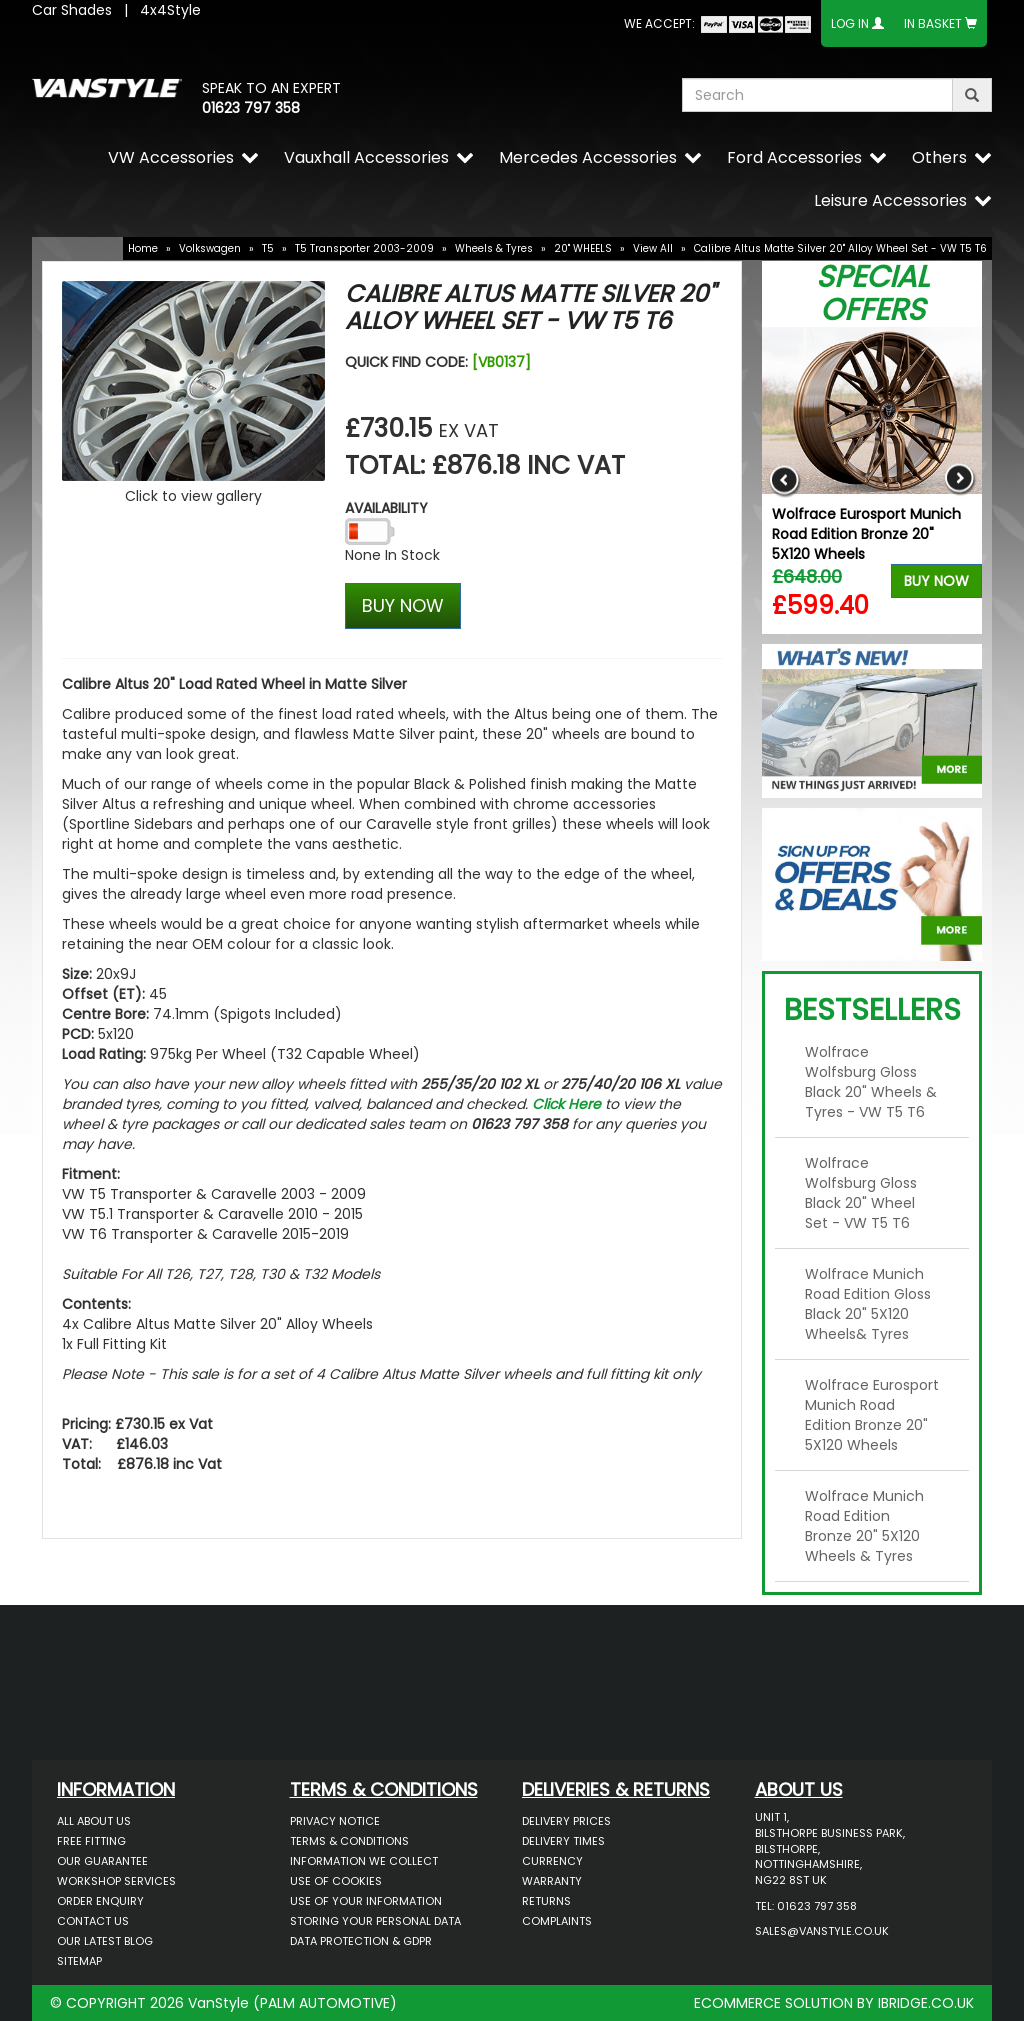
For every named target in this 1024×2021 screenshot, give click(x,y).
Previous (784, 480)
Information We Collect (364, 1861)
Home (143, 248)
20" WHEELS (583, 248)
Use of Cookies (336, 1881)
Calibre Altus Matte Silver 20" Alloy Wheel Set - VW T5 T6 (840, 248)
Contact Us (93, 1921)
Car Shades (72, 10)
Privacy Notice (335, 1821)
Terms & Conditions (349, 1841)
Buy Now (936, 581)
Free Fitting (91, 1841)
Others (939, 157)
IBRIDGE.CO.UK (926, 2003)
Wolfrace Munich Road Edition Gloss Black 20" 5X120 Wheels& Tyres (868, 1304)
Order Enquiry (100, 1901)
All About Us (94, 1821)
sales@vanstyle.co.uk (822, 1931)
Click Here (566, 1104)
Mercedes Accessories (588, 157)
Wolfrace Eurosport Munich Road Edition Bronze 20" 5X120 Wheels (866, 534)
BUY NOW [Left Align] (403, 605)
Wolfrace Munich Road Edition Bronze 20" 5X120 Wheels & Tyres (864, 1526)
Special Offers (872, 293)
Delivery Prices (566, 1821)
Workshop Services (116, 1881)
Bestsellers (872, 1010)
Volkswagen (210, 248)
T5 (268, 248)
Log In (850, 23)
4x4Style (170, 10)
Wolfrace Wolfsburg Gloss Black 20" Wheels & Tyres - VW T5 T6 (871, 1082)
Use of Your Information (366, 1901)
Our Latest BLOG (105, 1941)
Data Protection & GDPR (361, 1941)
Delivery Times (563, 1841)
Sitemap (79, 1961)
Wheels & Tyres (494, 248)
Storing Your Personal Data (375, 1921)
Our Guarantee (102, 1861)
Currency (552, 1861)
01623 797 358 (251, 108)
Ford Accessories (794, 157)
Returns (546, 1901)
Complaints (557, 1921)
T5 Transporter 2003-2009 (364, 248)
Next (959, 480)
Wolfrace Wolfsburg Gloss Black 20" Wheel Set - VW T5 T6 (861, 1193)
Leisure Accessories (890, 200)
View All (653, 248)
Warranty (552, 1881)
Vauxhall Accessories (366, 157)
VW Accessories (171, 157)
